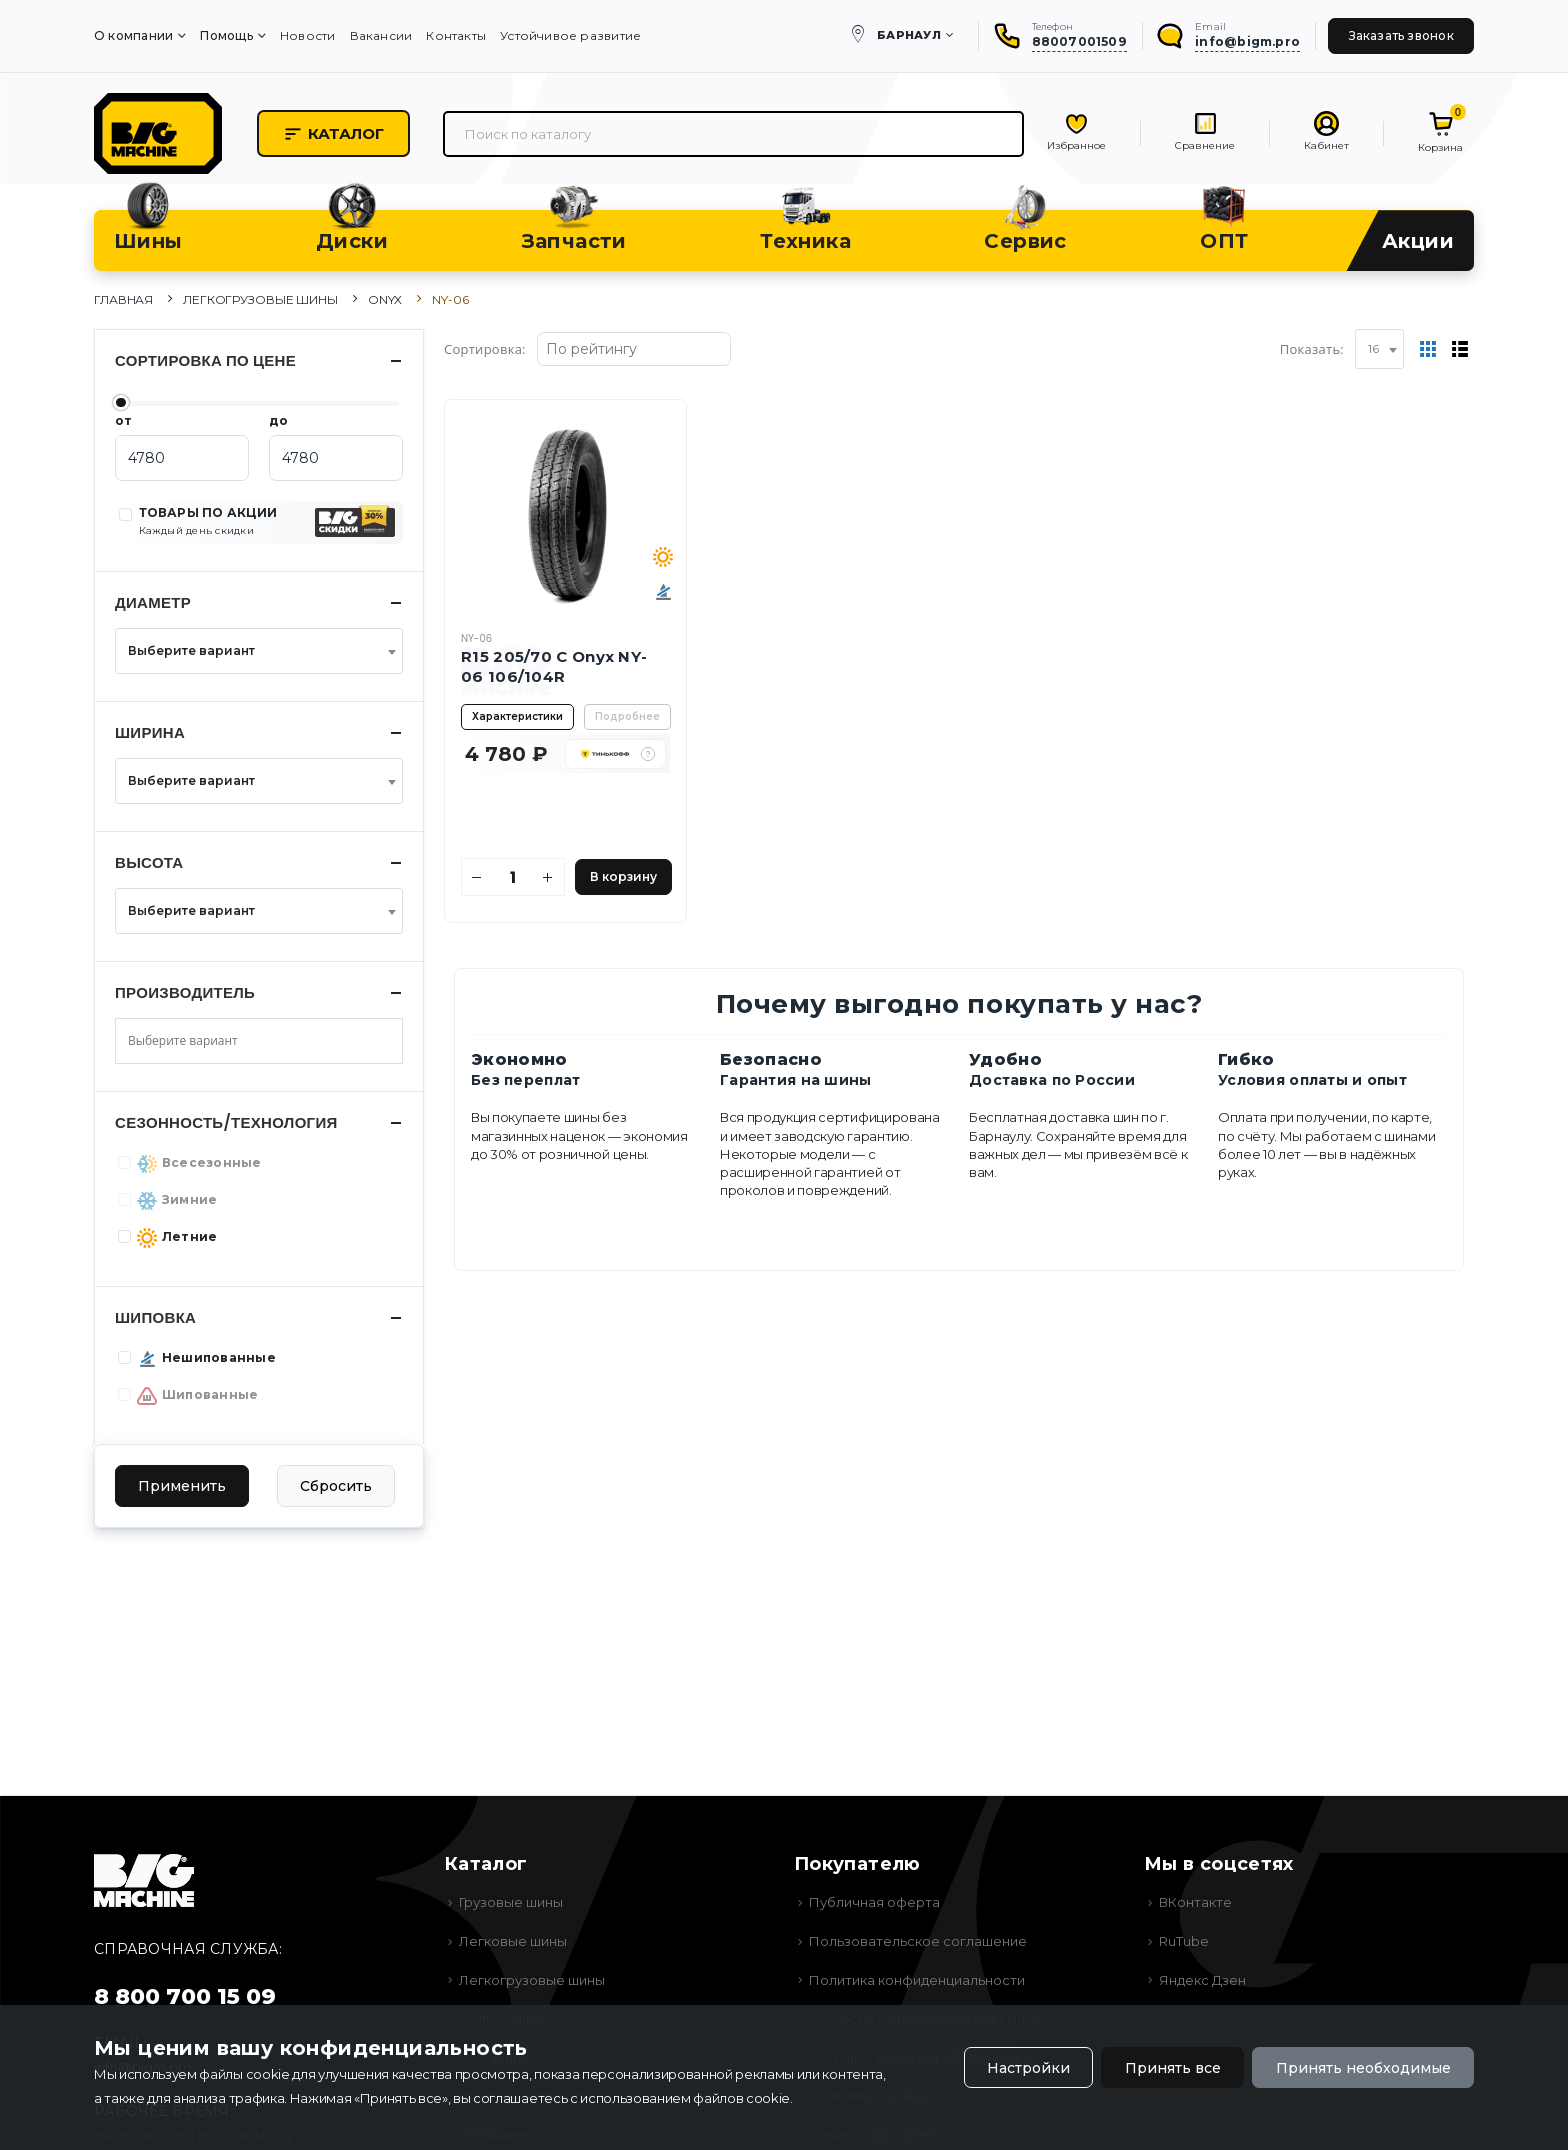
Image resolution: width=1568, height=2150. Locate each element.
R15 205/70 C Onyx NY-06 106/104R (554, 666)
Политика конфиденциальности (917, 1980)
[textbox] (253, 651)
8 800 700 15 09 (185, 1996)
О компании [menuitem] (133, 35)
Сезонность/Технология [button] (226, 1122)
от (123, 420)
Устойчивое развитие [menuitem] (570, 35)
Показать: (1312, 349)
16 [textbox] (1373, 348)
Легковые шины (513, 1941)
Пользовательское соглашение (918, 1941)
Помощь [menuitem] (226, 35)
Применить (182, 1486)
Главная (123, 299)
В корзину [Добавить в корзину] (623, 876)
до (278, 420)
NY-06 (476, 638)
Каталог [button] (333, 134)
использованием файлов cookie (685, 2098)
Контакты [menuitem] (456, 35)
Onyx (385, 299)
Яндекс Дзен (1202, 1980)
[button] (648, 754)
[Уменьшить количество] (477, 877)
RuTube (1184, 1941)
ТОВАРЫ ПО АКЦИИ (208, 521)
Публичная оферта (874, 1902)
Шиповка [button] (155, 1317)
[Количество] (513, 877)
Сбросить (336, 1486)
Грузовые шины (511, 1902)
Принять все (1173, 2068)
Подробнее (627, 716)
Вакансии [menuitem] (381, 35)
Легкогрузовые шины (260, 299)
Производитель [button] (185, 992)
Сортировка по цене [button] (205, 360)
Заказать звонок (1401, 35)
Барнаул (909, 35)
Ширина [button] (150, 732)
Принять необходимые (1363, 2068)
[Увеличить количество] (548, 877)
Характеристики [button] (517, 716)
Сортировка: (485, 349)
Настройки (1028, 2068)
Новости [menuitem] (308, 35)
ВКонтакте (1195, 1902)
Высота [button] (149, 862)
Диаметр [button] (153, 602)
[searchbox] (198, 1041)
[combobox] (1379, 349)
